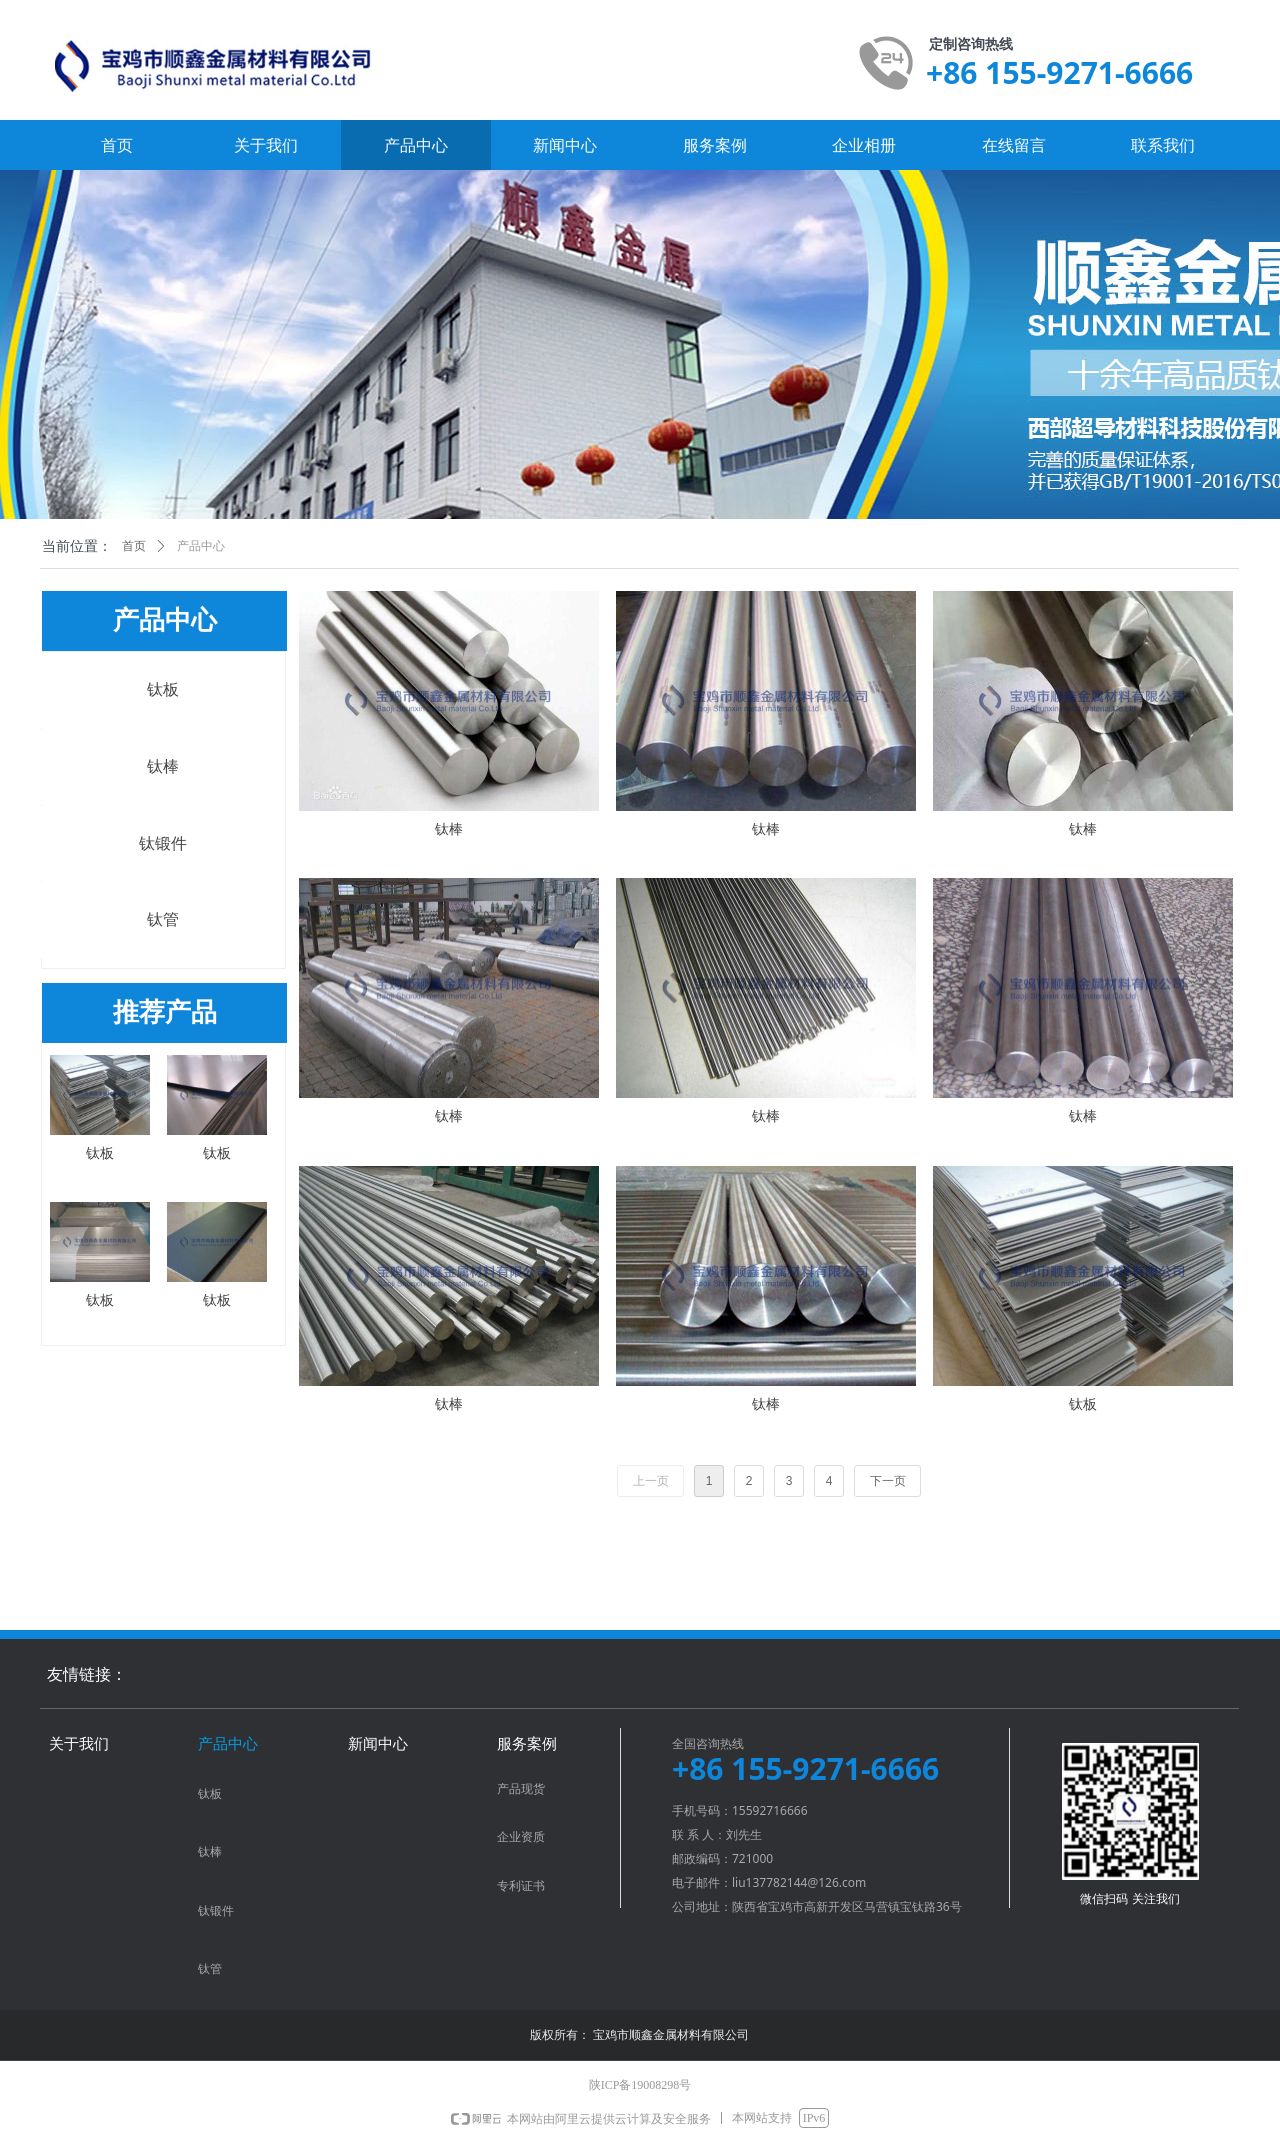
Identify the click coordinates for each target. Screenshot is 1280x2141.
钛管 (163, 919)
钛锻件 (163, 843)
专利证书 (521, 1886)
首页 (134, 546)
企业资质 (521, 1837)
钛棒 (163, 766)
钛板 (163, 689)
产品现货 (521, 1789)
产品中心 (201, 546)
